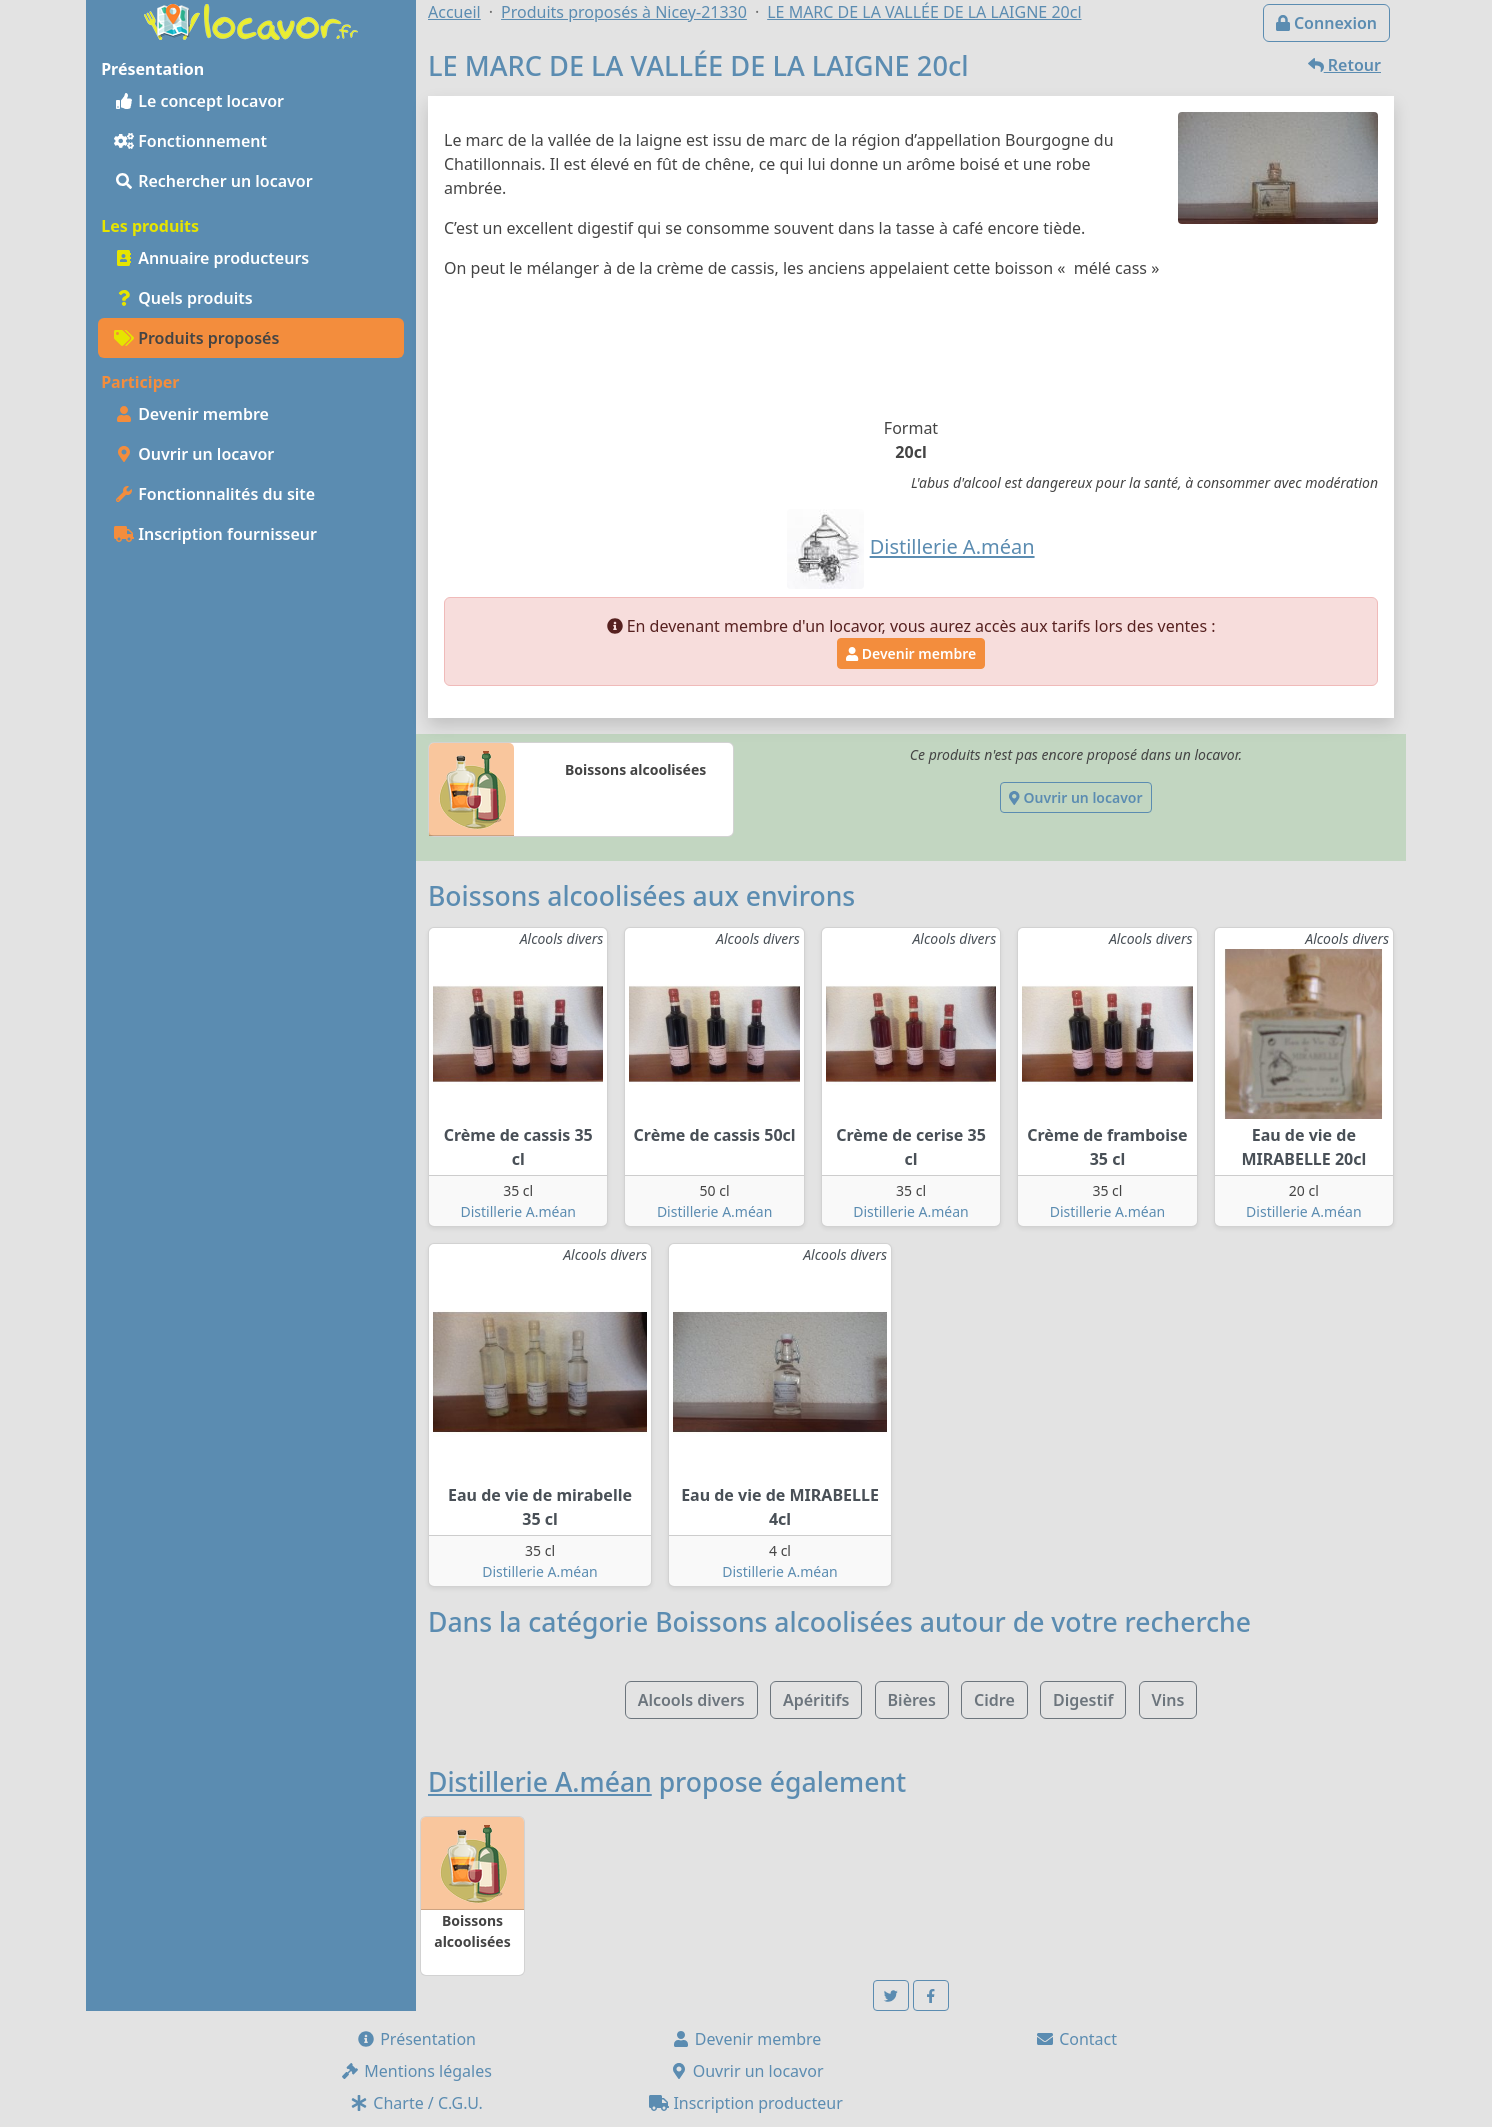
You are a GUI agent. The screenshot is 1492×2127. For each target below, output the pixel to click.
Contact (1076, 2039)
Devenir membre (191, 414)
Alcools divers (691, 1700)
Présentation (416, 2039)
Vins (1168, 1700)
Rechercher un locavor (213, 181)
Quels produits (183, 298)
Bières (912, 1700)
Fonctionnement (190, 141)
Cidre (994, 1700)
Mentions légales (416, 2071)
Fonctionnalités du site (214, 494)
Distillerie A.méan (517, 1211)
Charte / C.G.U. (416, 2103)
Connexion (1326, 23)
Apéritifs (816, 1700)
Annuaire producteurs (211, 258)
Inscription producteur (746, 2103)
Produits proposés (196, 338)
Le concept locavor (199, 101)
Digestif (1083, 1700)
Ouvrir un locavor (194, 454)
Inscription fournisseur (215, 534)
